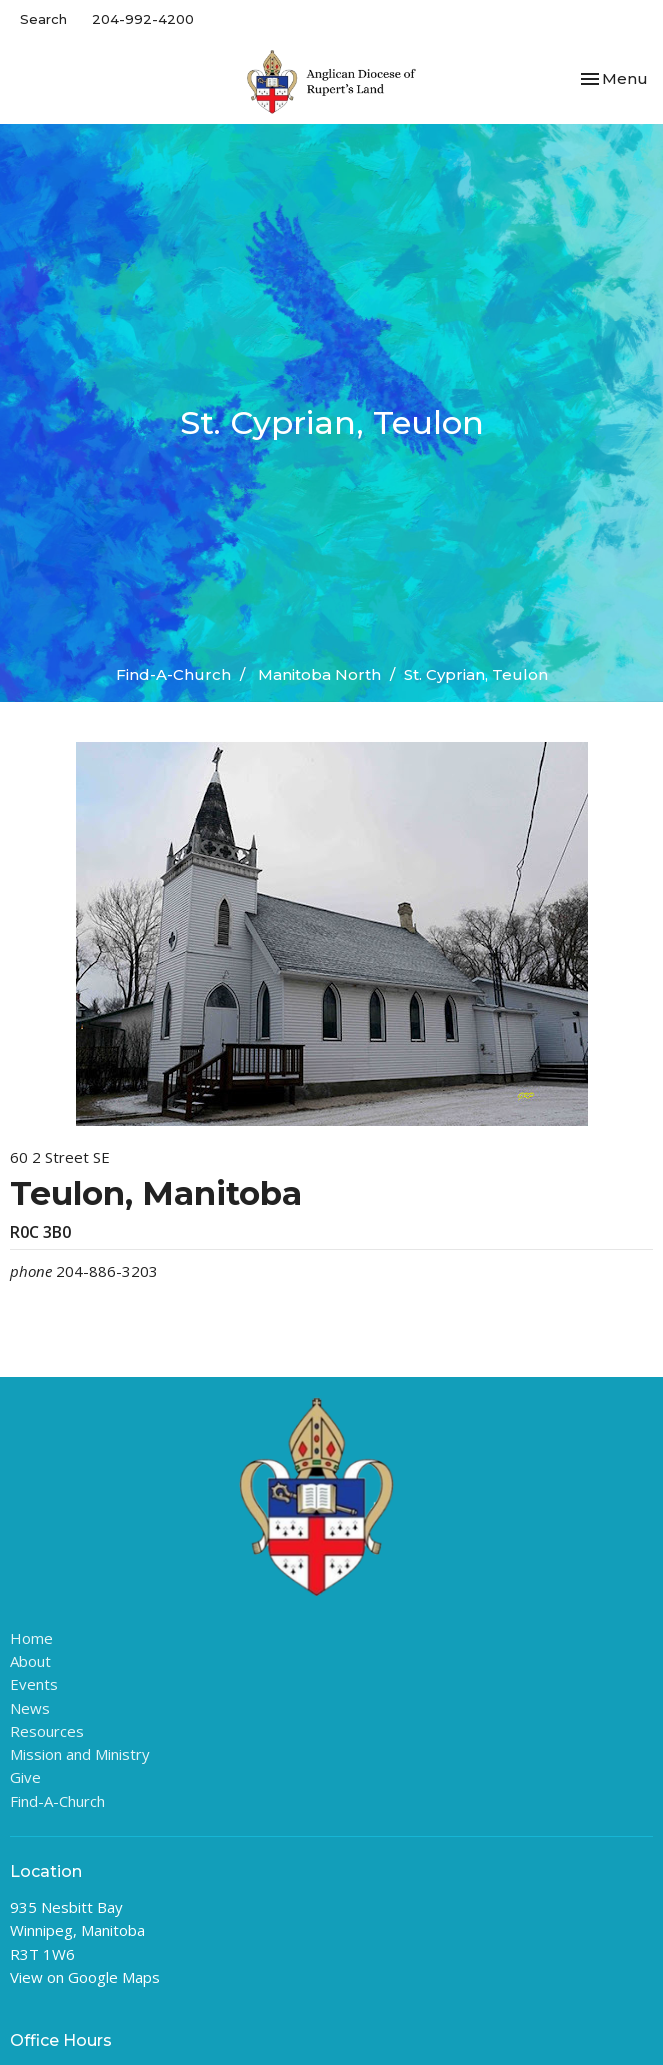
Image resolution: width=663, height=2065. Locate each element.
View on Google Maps (85, 1977)
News (30, 1708)
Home (31, 1638)
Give (25, 1777)
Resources (47, 1731)
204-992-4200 (143, 19)
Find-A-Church (173, 674)
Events (34, 1684)
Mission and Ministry (80, 1754)
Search (43, 19)
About (30, 1661)
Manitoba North (319, 674)
